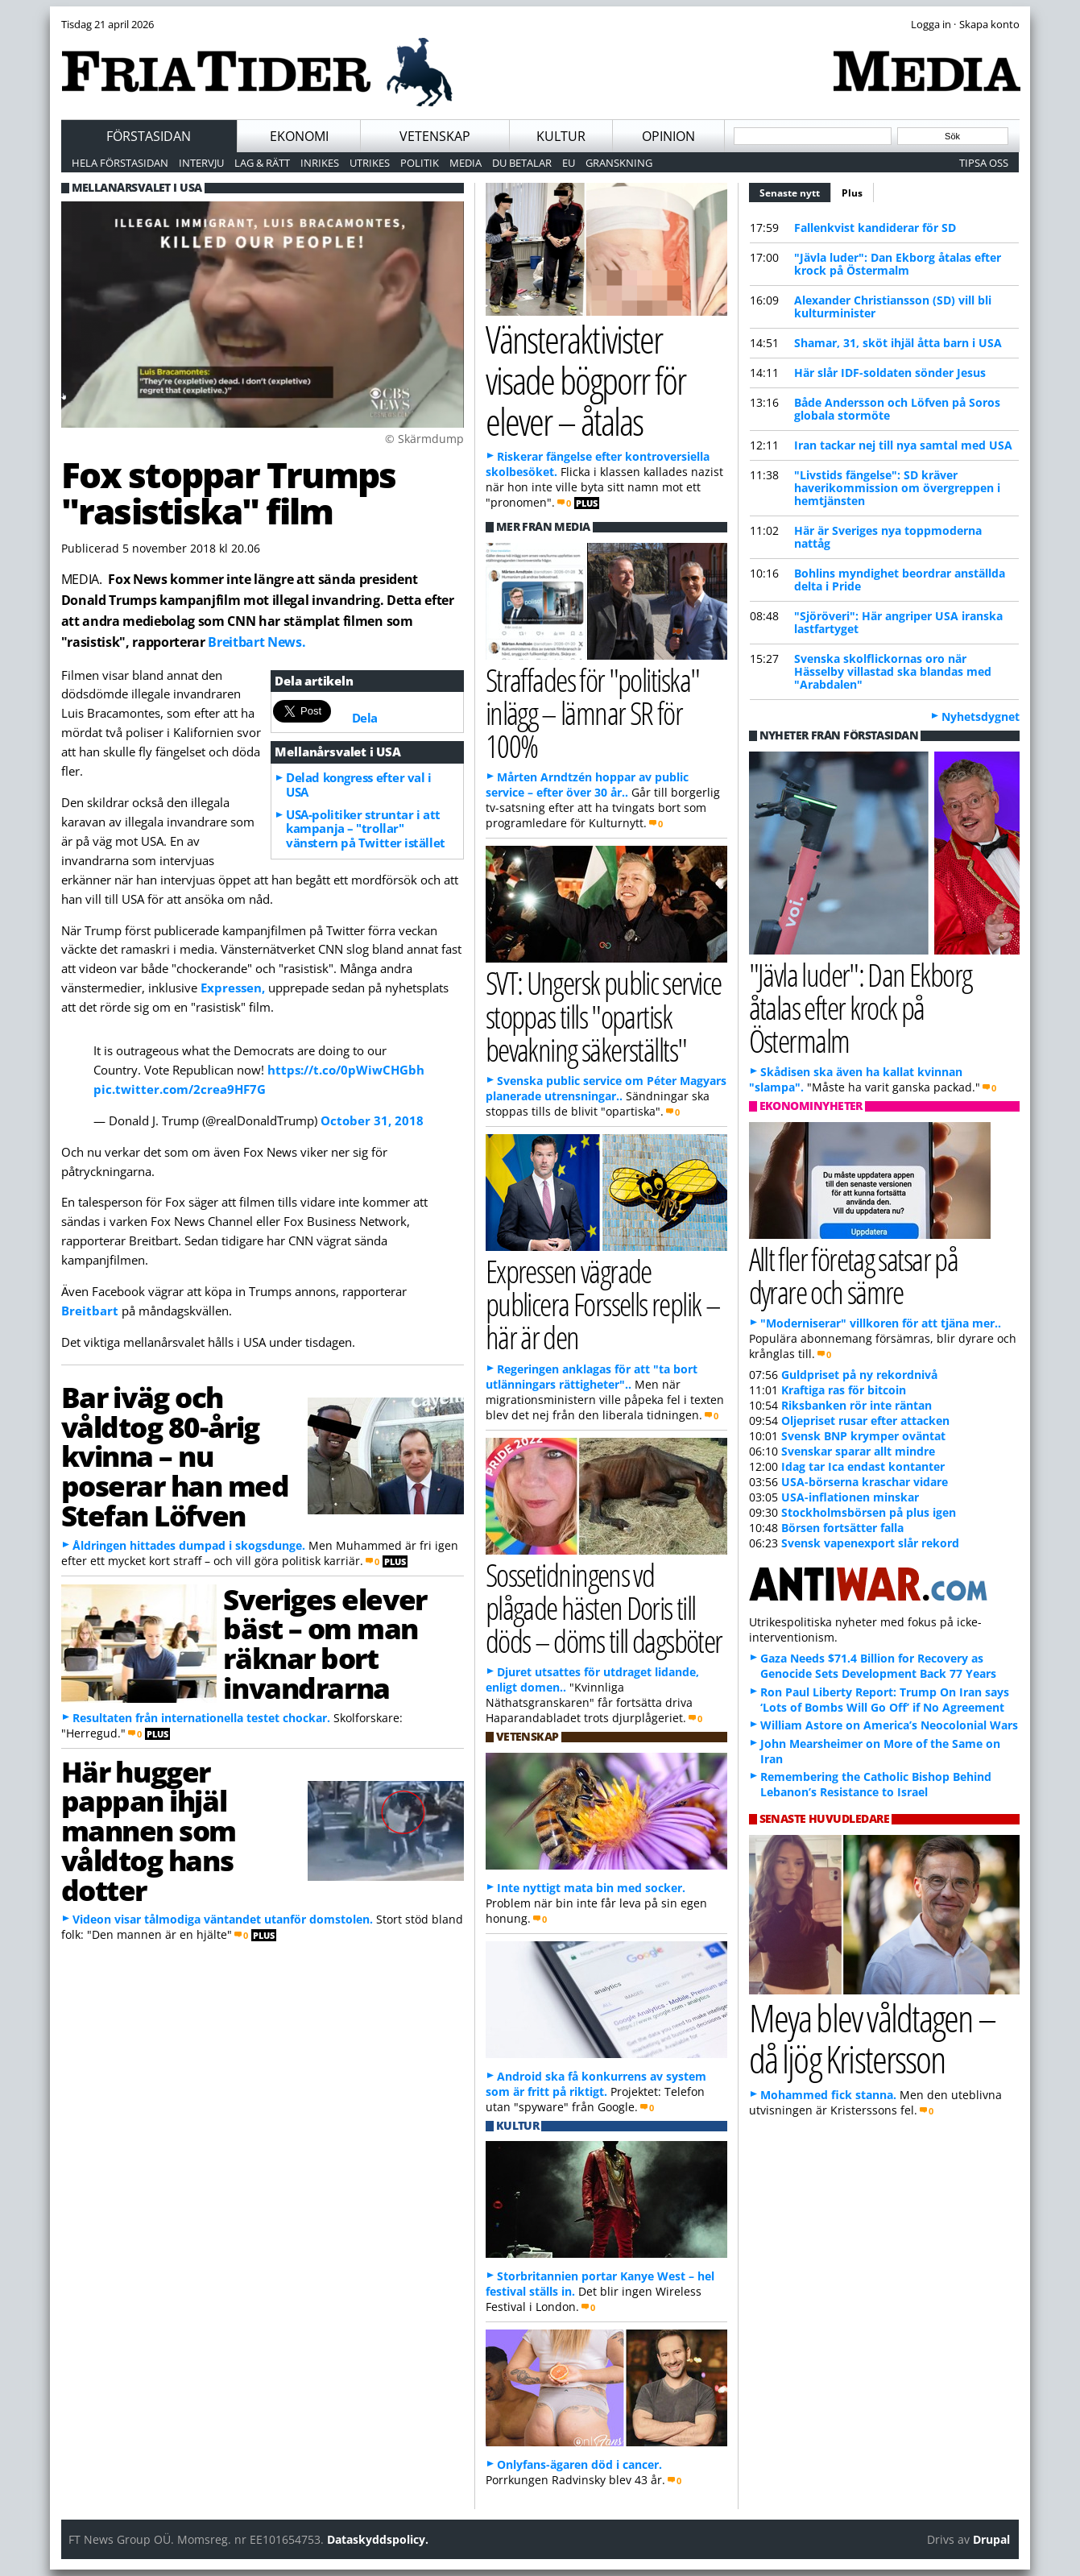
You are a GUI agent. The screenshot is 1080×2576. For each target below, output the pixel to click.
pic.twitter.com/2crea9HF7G (179, 1089)
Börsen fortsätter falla (842, 1527)
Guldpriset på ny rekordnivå (859, 1374)
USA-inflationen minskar (850, 1497)
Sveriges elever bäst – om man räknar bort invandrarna (324, 1643)
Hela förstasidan (120, 162)
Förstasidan (148, 136)
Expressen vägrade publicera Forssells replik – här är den (603, 1303)
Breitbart (89, 1310)
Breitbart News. (256, 642)
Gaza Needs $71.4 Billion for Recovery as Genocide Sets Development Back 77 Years (878, 1665)
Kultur (561, 136)
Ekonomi (299, 136)
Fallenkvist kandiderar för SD (875, 227)
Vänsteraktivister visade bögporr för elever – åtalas (586, 379)
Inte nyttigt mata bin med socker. (591, 1887)
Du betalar (522, 162)
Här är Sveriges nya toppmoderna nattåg (888, 537)
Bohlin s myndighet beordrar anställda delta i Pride (899, 579)
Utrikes (370, 162)
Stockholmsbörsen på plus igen (868, 1512)
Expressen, (233, 987)
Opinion (668, 136)
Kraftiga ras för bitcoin (843, 1390)
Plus (852, 193)
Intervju (201, 162)
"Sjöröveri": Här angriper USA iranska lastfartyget (898, 622)
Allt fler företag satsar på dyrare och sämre (853, 1275)
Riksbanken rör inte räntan (856, 1405)
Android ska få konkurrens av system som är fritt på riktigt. (596, 2084)
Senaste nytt (795, 191)
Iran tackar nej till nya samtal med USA (903, 445)
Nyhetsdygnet (980, 716)
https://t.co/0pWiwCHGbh (345, 1070)
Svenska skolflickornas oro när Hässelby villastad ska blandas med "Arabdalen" (892, 671)
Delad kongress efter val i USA (358, 784)
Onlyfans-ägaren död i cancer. (579, 2464)
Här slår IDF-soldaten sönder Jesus (890, 372)
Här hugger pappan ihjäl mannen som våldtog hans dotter (149, 1830)
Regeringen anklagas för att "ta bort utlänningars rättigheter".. (591, 1376)
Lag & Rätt (262, 162)
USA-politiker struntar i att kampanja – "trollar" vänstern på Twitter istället (365, 828)
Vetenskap (434, 136)
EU (568, 162)
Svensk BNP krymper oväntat (863, 1435)
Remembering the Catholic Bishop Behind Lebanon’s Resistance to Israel (875, 1784)
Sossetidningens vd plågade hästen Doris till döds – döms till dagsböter (604, 1607)
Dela (365, 718)
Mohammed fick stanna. (828, 2094)
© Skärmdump (424, 438)
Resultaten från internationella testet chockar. (201, 1717)
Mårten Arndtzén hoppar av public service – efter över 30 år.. (587, 784)
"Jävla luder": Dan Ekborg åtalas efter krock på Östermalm (897, 264)
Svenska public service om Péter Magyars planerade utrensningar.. (606, 1088)
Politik (419, 162)
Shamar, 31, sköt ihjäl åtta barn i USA (898, 342)
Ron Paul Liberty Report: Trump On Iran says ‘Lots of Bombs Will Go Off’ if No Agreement (884, 1699)
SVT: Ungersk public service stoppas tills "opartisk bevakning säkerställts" (604, 1015)
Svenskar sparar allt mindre (858, 1451)
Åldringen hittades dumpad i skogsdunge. (188, 1545)
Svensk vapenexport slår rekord (870, 1543)
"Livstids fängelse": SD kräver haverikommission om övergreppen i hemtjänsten (897, 487)
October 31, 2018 (372, 1120)
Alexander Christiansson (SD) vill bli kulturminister (892, 306)
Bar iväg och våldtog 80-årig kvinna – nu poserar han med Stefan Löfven (175, 1455)
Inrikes (319, 162)
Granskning (619, 162)
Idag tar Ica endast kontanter (863, 1466)
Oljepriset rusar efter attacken (865, 1420)
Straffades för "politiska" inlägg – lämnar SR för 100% (593, 712)
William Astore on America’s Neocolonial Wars (889, 1725)
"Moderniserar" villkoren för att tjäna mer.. (880, 1323)
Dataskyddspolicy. (377, 2539)
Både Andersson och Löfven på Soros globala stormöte (897, 409)
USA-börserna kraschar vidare (864, 1481)
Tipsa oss (983, 162)
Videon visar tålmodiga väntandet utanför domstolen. (222, 1919)
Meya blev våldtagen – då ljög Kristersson (872, 2038)
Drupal (991, 2539)
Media (465, 162)
